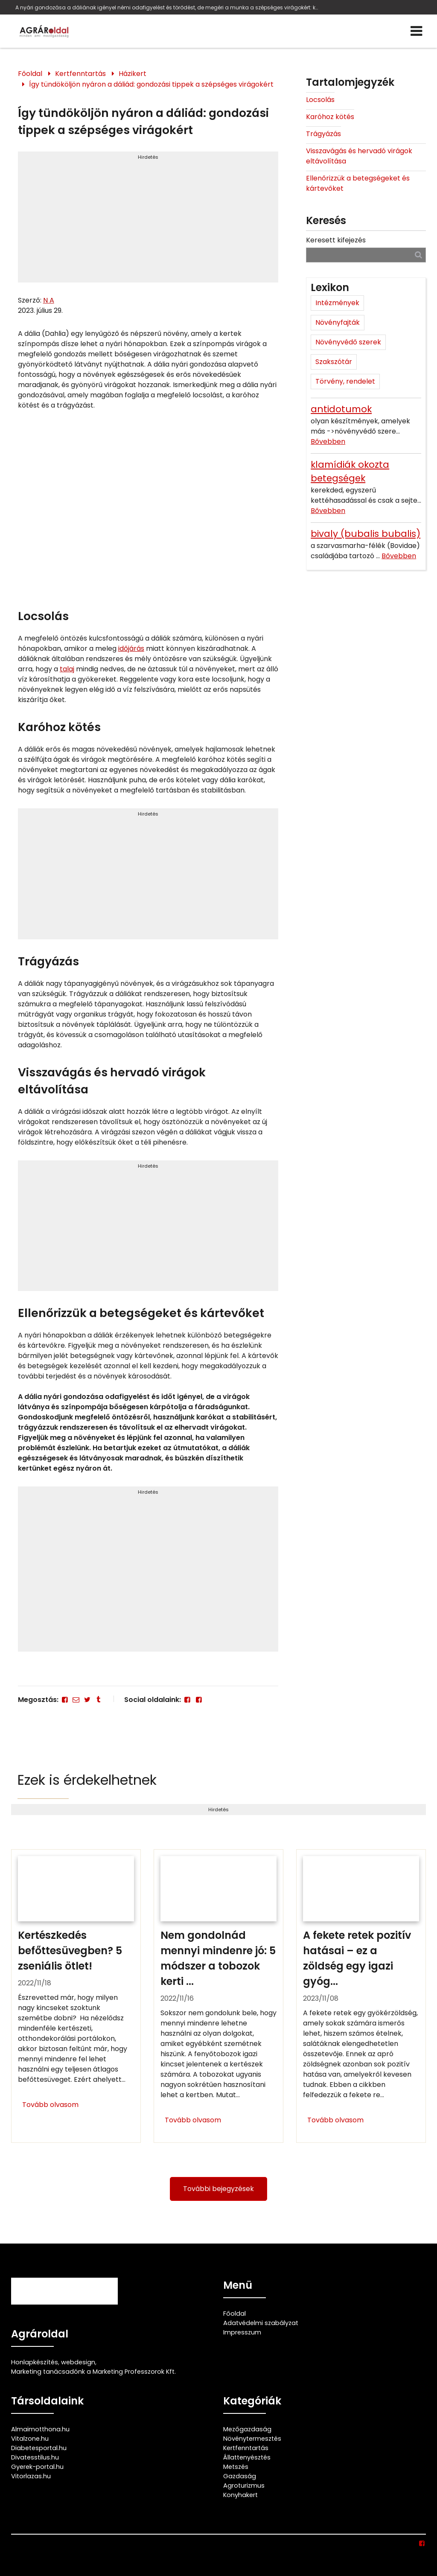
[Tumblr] (98, 1700)
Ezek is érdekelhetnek (87, 1779)
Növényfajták (337, 322)
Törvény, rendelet (345, 381)
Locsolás (320, 100)
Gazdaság (239, 2476)
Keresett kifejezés (336, 240)
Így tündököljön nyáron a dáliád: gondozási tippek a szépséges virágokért (151, 84)
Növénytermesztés (252, 2438)
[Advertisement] (148, 220)
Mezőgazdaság (247, 2429)
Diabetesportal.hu (39, 2448)
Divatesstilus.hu (35, 2457)
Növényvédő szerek (348, 342)
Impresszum (242, 2332)
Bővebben (328, 441)
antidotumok (341, 409)
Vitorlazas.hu (31, 2476)
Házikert (132, 74)
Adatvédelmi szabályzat (260, 2323)
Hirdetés (148, 157)
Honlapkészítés (34, 2362)
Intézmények (337, 303)
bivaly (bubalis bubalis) (365, 533)
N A (48, 300)
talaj (67, 669)
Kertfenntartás (80, 74)
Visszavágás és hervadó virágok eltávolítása (359, 156)
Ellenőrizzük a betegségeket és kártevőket (358, 183)
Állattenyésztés (247, 2457)
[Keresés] (418, 254)
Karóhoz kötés (330, 117)
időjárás (131, 648)
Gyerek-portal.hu (37, 2466)
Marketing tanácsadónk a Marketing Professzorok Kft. (93, 2371)
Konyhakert (240, 2495)
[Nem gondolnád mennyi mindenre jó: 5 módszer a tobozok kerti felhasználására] (218, 1996)
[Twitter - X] (87, 1700)
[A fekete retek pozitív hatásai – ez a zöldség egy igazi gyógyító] (361, 1996)
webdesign (78, 2362)
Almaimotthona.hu (40, 2429)
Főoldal (30, 74)
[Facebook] (65, 1700)
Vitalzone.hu (30, 2438)
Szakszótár (333, 362)
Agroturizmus (244, 2485)
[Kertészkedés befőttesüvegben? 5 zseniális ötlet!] (76, 1996)
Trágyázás (323, 134)
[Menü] (416, 31)
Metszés (235, 2466)
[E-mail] (76, 1700)
